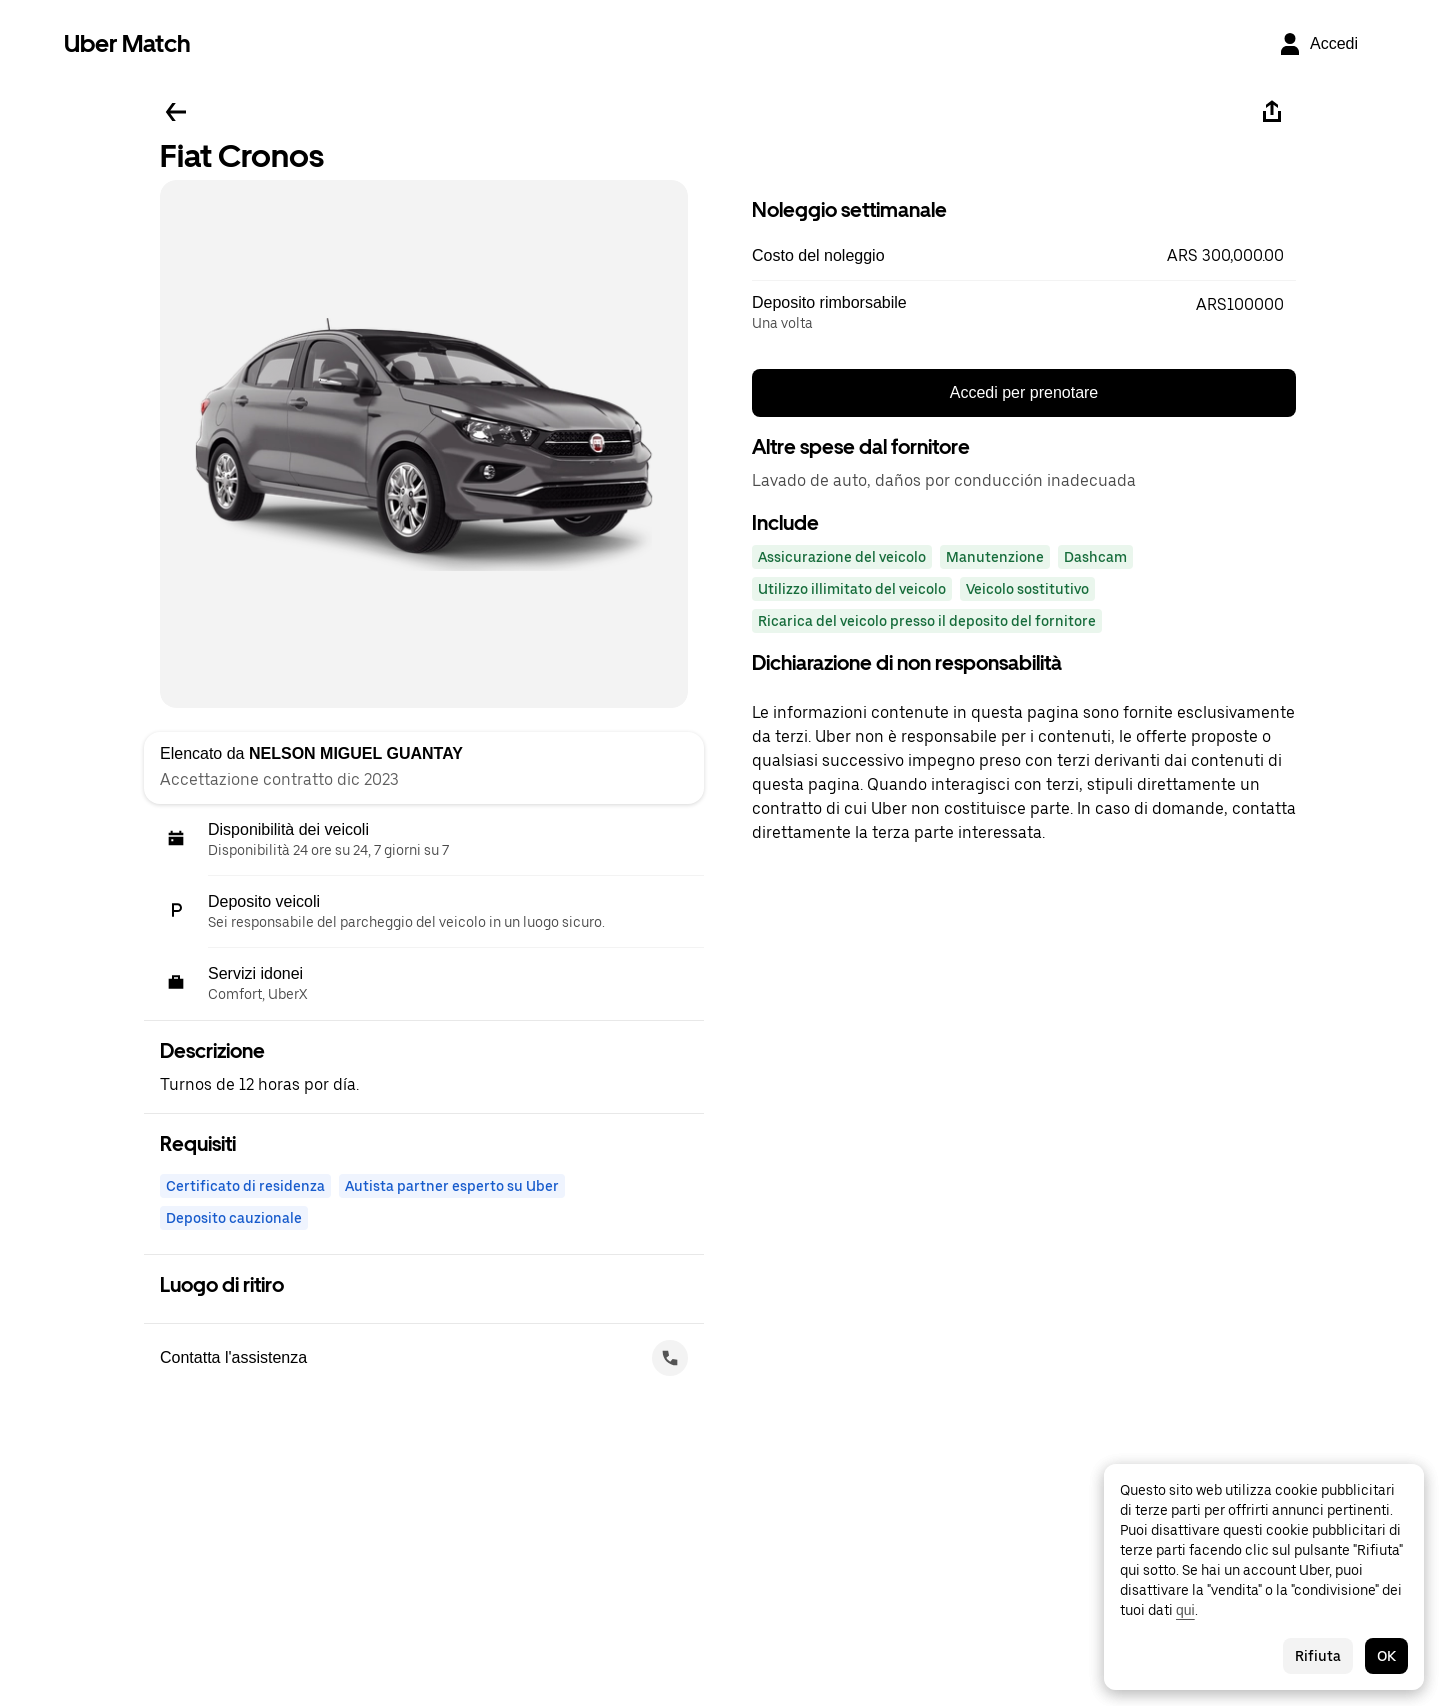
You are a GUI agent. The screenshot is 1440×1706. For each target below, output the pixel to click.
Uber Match (127, 43)
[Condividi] (1272, 112)
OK (1386, 1656)
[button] (1024, 256)
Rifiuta (1318, 1656)
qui (1185, 1610)
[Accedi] (1318, 44)
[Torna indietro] (176, 112)
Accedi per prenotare (1024, 392)
